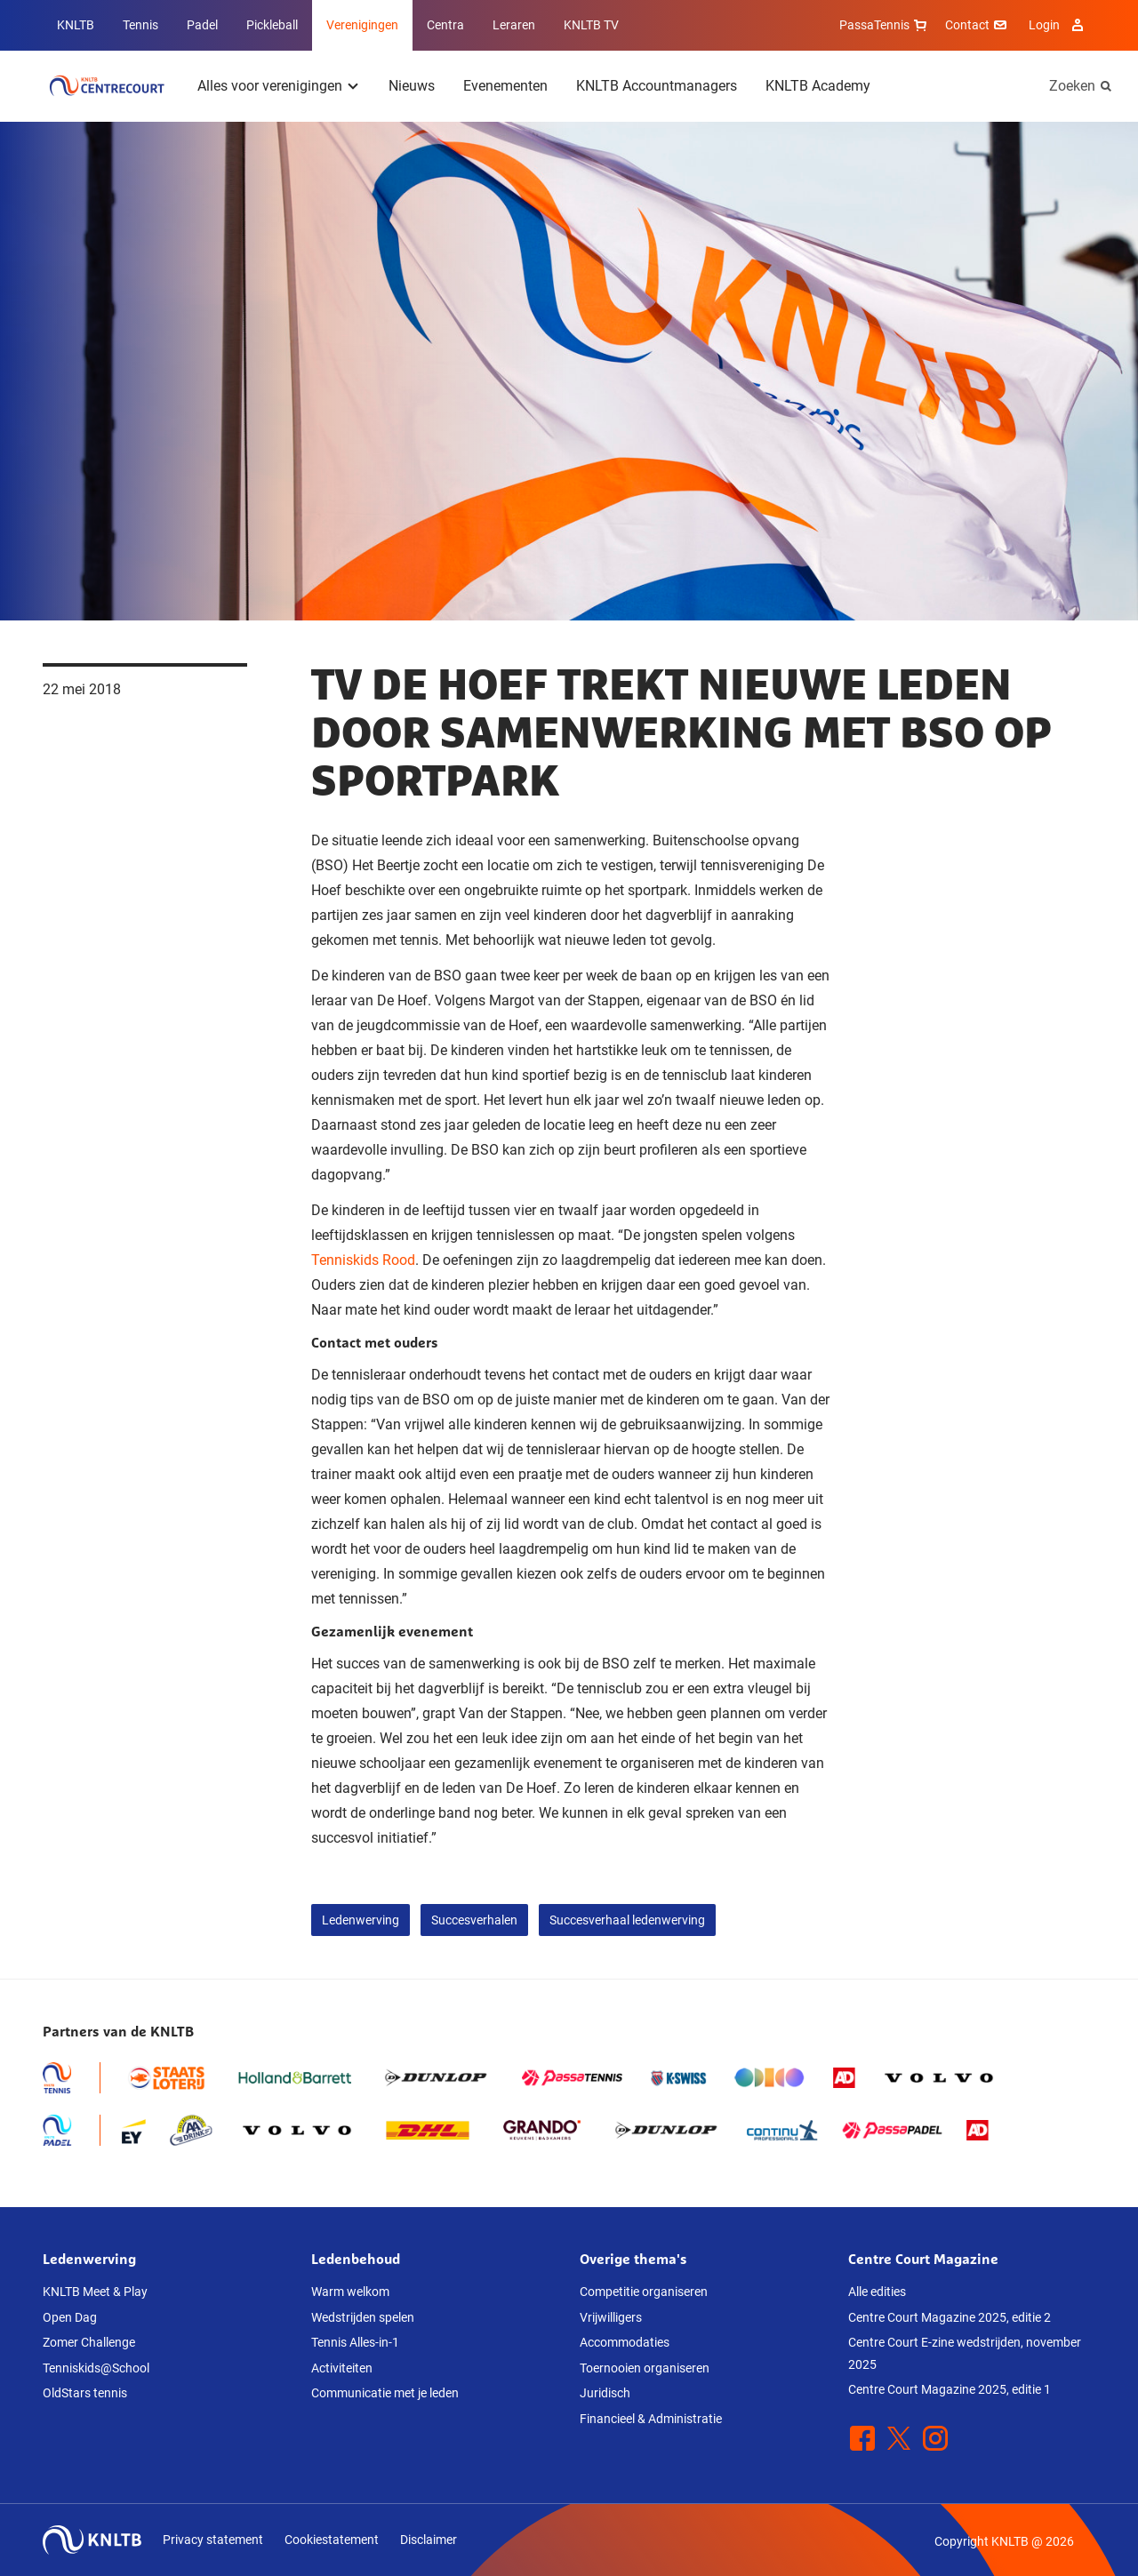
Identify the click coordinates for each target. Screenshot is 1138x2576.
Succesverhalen (474, 1920)
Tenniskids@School (96, 2368)
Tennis (140, 25)
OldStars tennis (85, 2393)
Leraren (514, 25)
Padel (202, 25)
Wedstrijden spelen (362, 2317)
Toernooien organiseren (644, 2368)
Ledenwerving (360, 1920)
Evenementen (505, 85)
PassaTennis (885, 25)
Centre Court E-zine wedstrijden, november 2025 (964, 2353)
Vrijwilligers (611, 2317)
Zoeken (1072, 85)
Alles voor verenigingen (269, 85)
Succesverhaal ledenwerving (627, 1920)
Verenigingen (362, 25)
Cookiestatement (331, 2539)
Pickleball (272, 25)
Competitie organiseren (644, 2291)
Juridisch (605, 2393)
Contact (978, 25)
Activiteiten (342, 2368)
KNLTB (75, 25)
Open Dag (70, 2317)
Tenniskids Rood (363, 1260)
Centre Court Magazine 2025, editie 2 (949, 2317)
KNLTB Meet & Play (95, 2291)
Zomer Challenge (89, 2342)
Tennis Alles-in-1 (355, 2342)
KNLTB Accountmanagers (656, 85)
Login (1058, 25)
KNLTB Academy (817, 85)
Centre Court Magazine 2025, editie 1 (949, 2389)
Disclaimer (428, 2539)
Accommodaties (624, 2342)
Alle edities (877, 2291)
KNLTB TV (591, 25)
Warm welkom (350, 2291)
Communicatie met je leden (385, 2393)
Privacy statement (213, 2539)
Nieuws (412, 85)
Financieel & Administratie (651, 2419)
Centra (445, 25)
